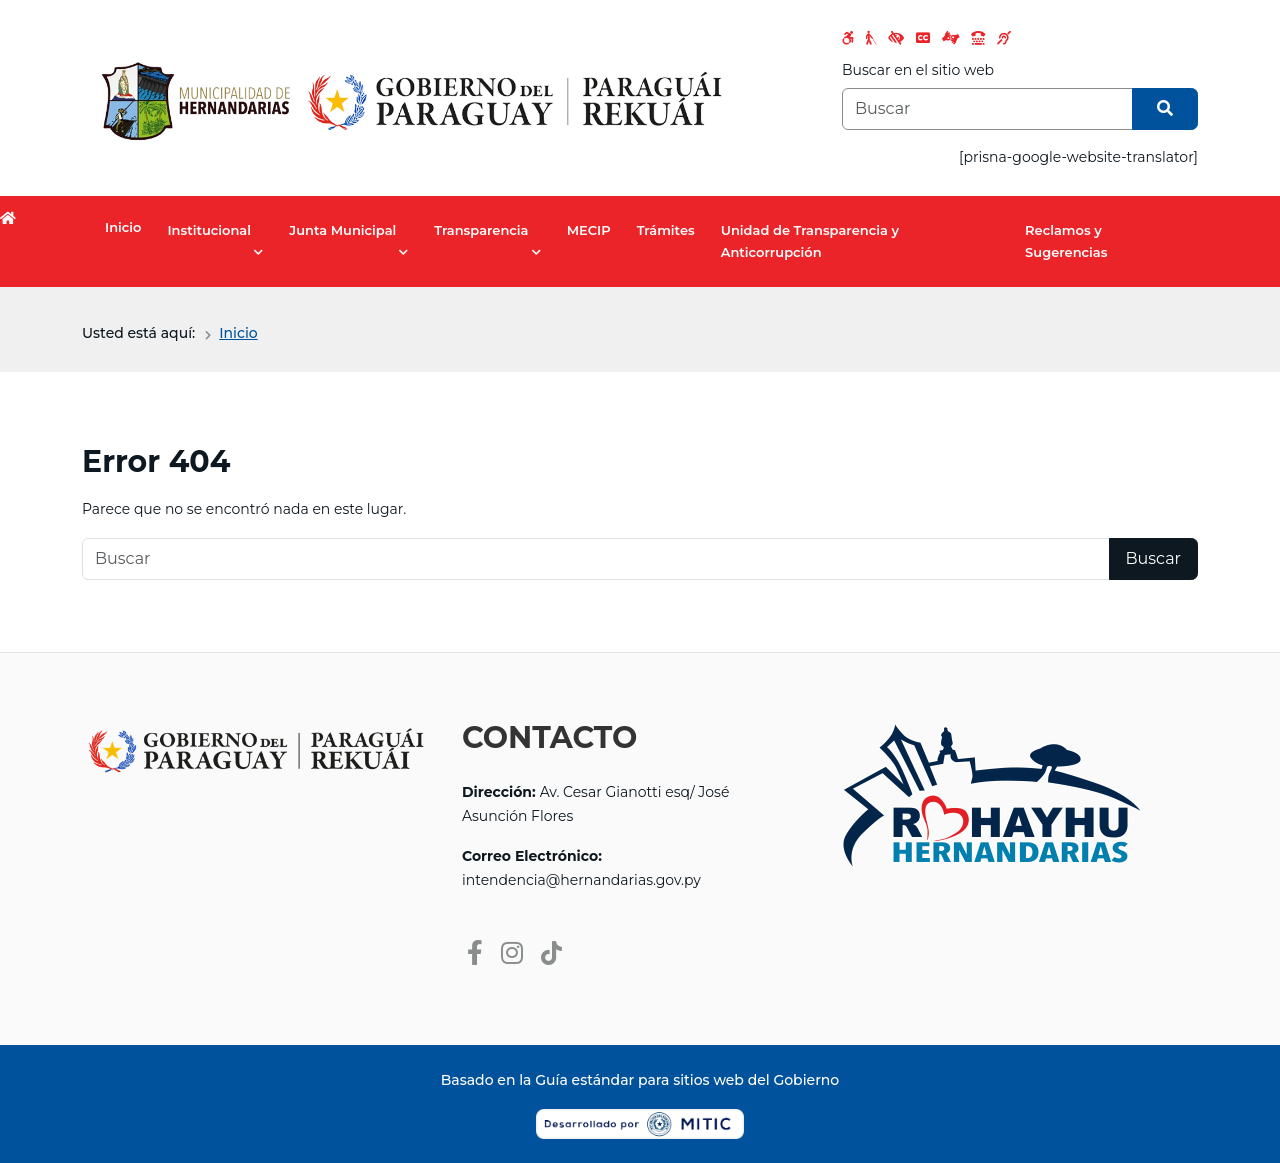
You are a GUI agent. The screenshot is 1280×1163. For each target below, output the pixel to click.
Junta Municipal (342, 230)
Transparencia (481, 230)
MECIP (589, 230)
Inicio (123, 227)
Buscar (1154, 558)
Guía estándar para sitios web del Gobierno (687, 1080)
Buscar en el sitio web (918, 70)
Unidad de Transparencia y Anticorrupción (810, 241)
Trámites (666, 230)
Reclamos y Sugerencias (1066, 241)
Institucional (209, 230)
